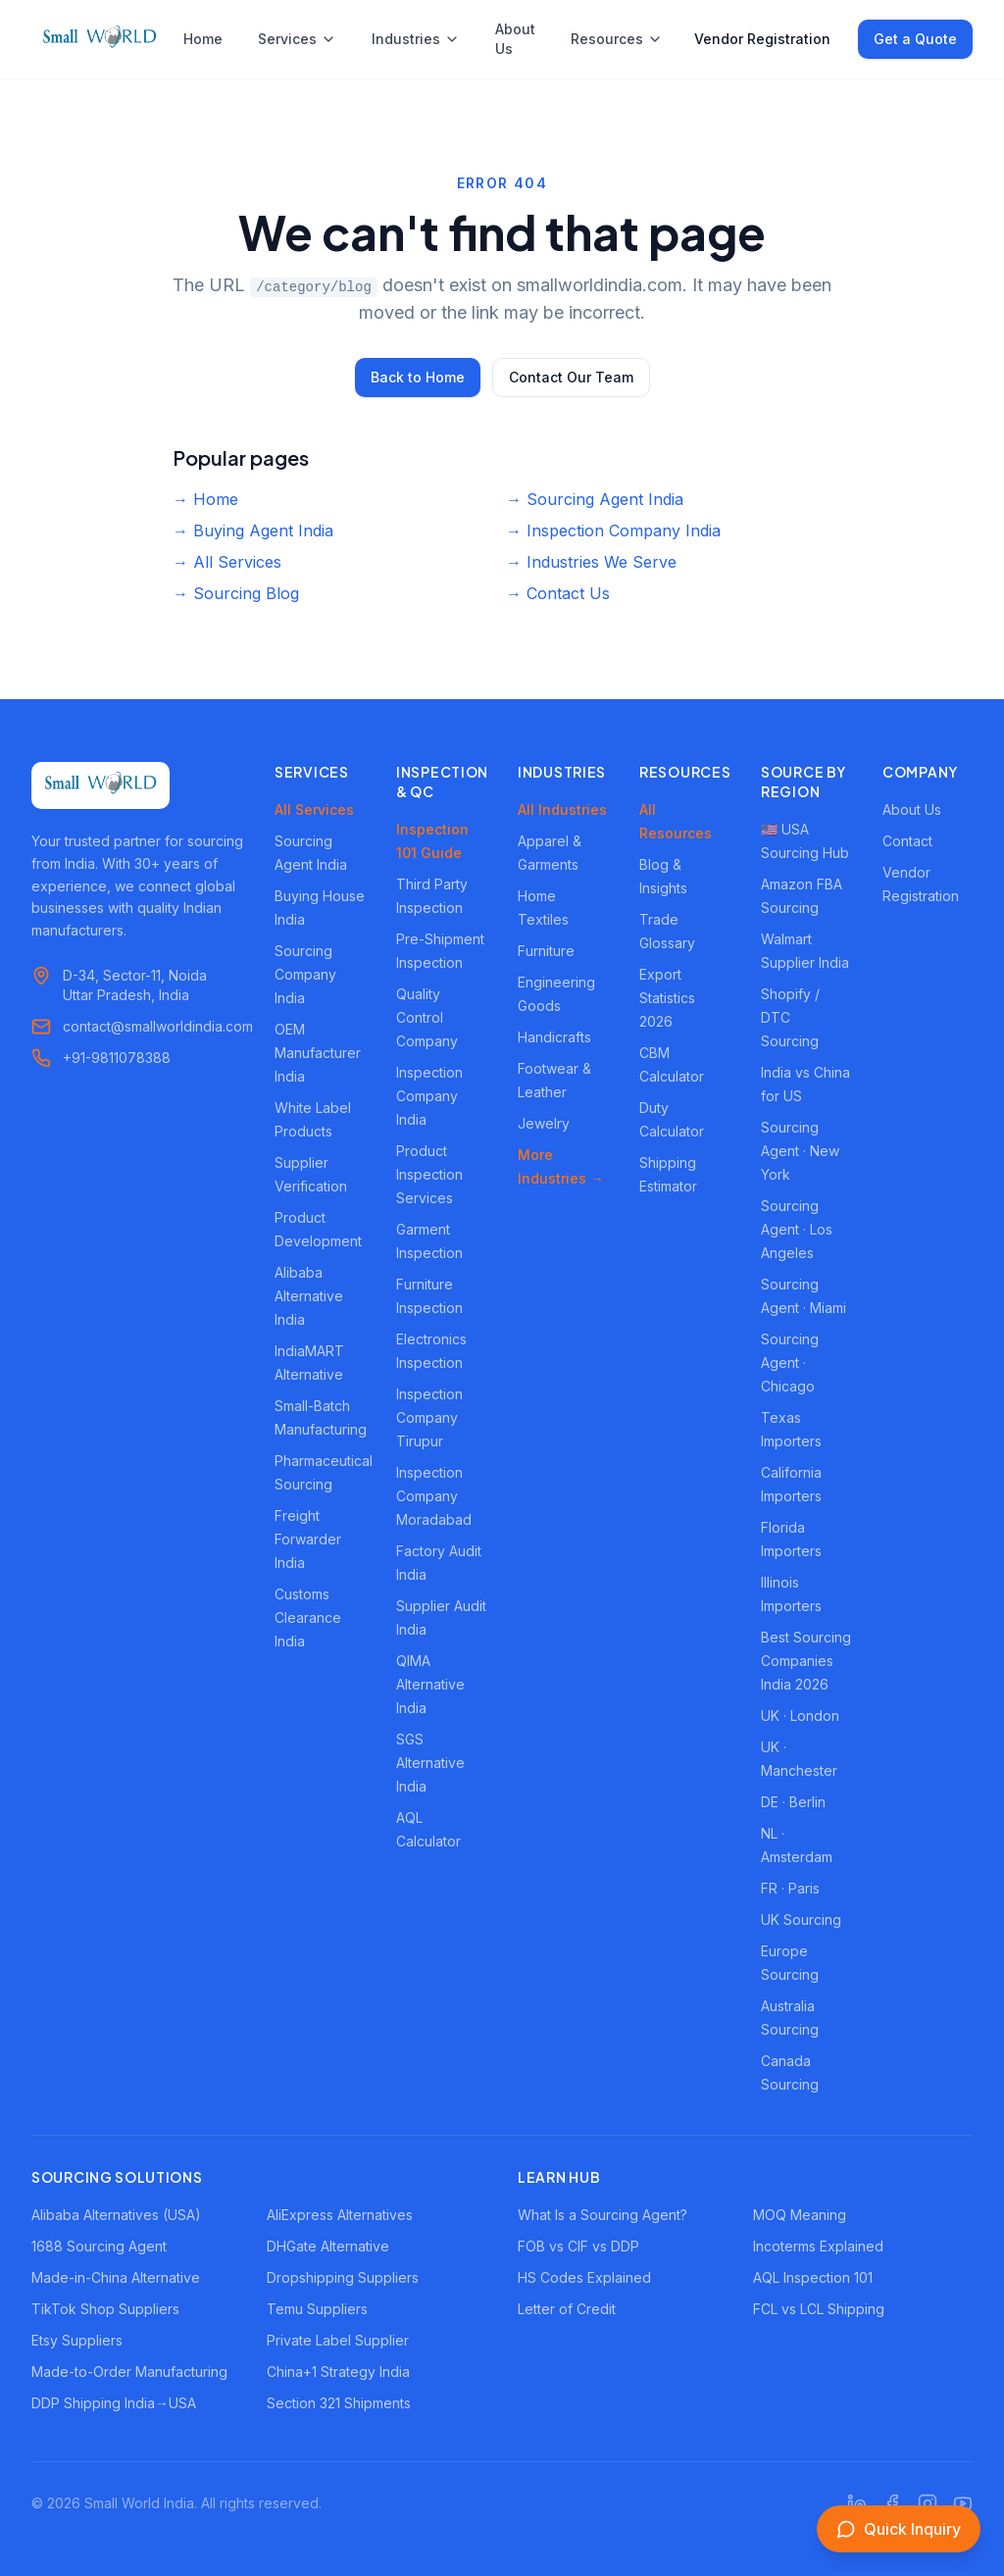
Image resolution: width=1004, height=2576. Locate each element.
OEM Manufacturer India (318, 1053)
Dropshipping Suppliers (343, 2277)
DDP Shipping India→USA (113, 2403)
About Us (515, 39)
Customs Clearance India (308, 1617)
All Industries (562, 809)
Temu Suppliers (317, 2308)
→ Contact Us (558, 593)
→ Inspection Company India (613, 530)
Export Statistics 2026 (667, 998)
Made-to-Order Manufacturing (129, 2371)
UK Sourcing (801, 1919)
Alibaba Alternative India (309, 1296)
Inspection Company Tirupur (429, 1417)
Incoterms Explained (818, 2246)
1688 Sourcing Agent (99, 2246)
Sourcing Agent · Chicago (790, 1362)
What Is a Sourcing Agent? (602, 2214)
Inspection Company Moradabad (434, 1496)
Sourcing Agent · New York (800, 1151)
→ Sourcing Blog (236, 593)
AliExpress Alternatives (340, 2214)
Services (297, 38)
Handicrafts (554, 1037)
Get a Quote (915, 38)
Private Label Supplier (338, 2340)
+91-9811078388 (117, 1057)
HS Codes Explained (584, 2277)
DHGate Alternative (328, 2246)
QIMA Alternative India (430, 1684)
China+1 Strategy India (338, 2371)
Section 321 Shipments (339, 2403)
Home (203, 38)
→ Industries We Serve (591, 562)
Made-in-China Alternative (115, 2277)
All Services (314, 809)
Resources (617, 38)
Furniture (546, 950)
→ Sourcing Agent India (594, 499)
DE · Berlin (793, 1801)
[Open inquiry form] (898, 2528)
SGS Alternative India (430, 1762)
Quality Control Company (427, 1017)
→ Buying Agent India (253, 530)
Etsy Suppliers (77, 2340)
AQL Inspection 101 (813, 2277)
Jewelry (544, 1123)
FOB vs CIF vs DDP (578, 2246)
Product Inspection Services (429, 1174)
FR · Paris (790, 1888)
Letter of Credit (567, 2308)
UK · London (800, 1715)
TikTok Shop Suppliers (105, 2308)
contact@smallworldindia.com (158, 1026)
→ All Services (227, 562)
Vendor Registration (762, 38)
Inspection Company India (429, 1096)
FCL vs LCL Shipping (818, 2308)
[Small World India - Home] (99, 39)
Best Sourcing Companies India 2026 (806, 1660)
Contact (907, 841)
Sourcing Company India (305, 974)
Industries (416, 38)
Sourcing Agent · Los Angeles (796, 1229)
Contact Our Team (571, 377)
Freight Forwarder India (308, 1539)
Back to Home (418, 377)
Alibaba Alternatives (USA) (116, 2214)
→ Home (205, 499)
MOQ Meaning (799, 2214)
